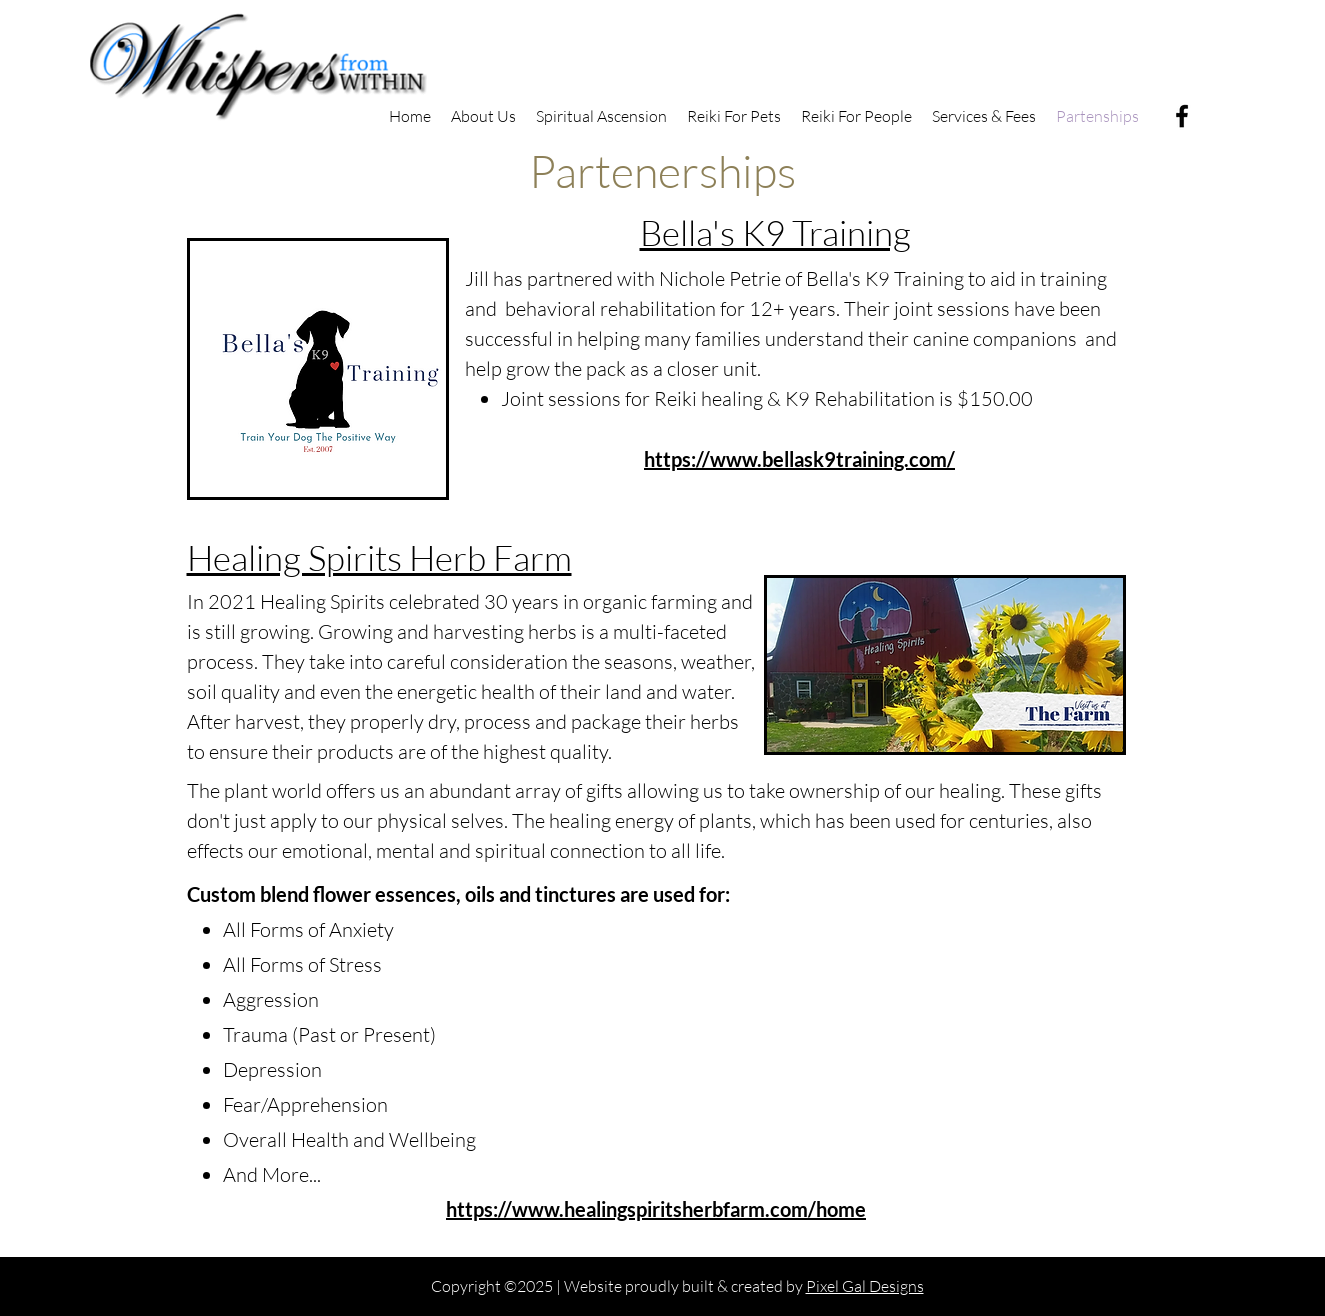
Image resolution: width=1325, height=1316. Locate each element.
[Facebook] (1182, 116)
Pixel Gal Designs (865, 1286)
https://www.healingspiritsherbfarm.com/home (656, 1209)
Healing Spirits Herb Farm (379, 557)
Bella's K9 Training (775, 232)
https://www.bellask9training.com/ (799, 459)
